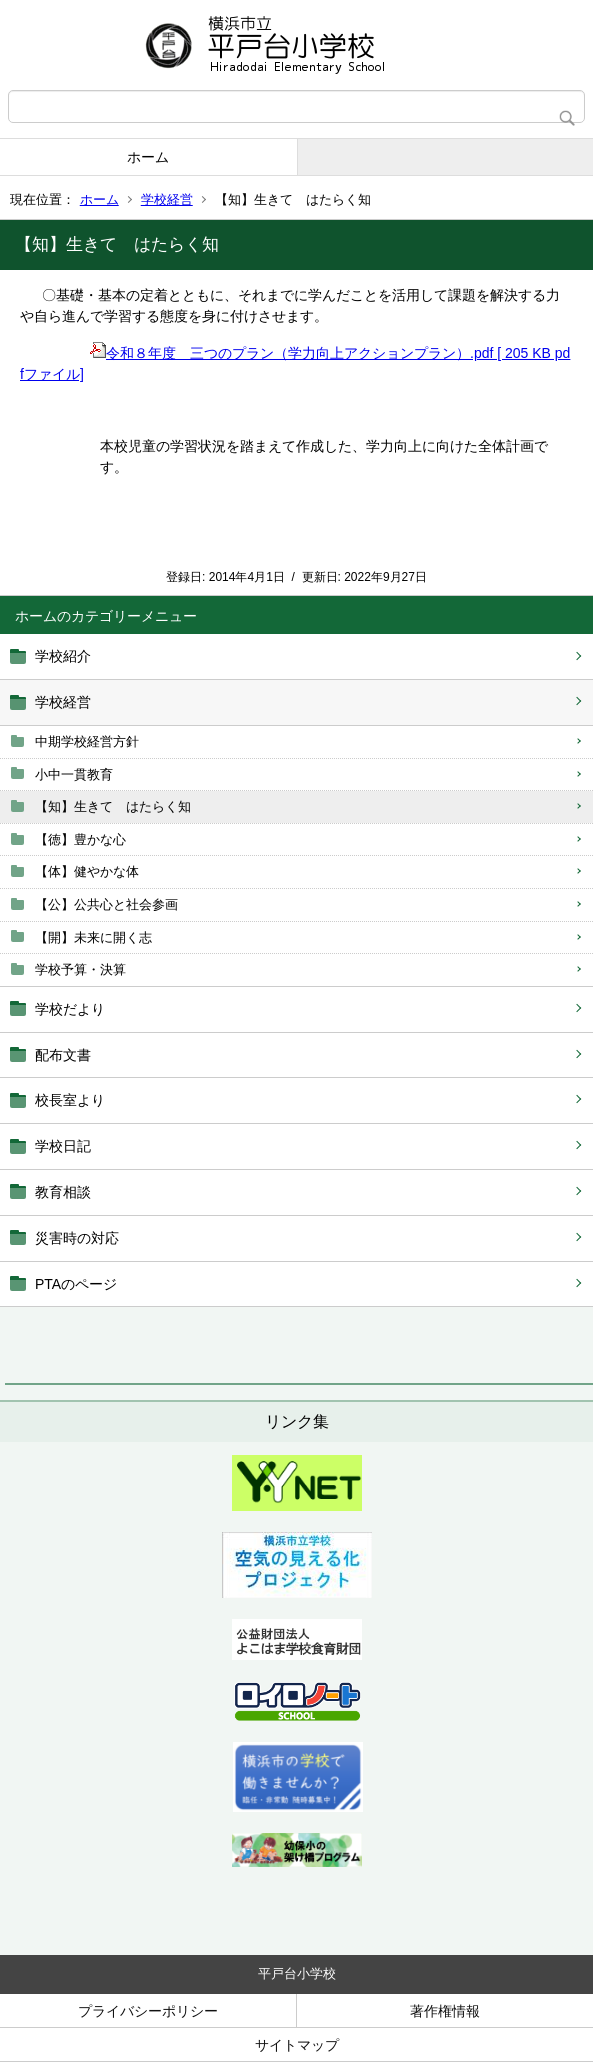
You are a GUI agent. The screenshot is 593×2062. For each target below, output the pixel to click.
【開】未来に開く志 (93, 937)
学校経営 (167, 199)
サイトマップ (297, 2045)
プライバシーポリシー (148, 2011)
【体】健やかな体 (87, 871)
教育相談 (63, 1192)
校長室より (70, 1100)
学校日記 (63, 1146)
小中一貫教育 (74, 774)
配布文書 (63, 1055)
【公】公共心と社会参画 (106, 904)
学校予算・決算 (80, 969)
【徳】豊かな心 (80, 839)
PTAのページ (76, 1284)
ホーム (148, 157)
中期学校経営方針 (87, 741)
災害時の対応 (77, 1238)
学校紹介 (63, 656)
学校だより (70, 1009)
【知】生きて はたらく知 (113, 806)
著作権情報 (445, 2011)
